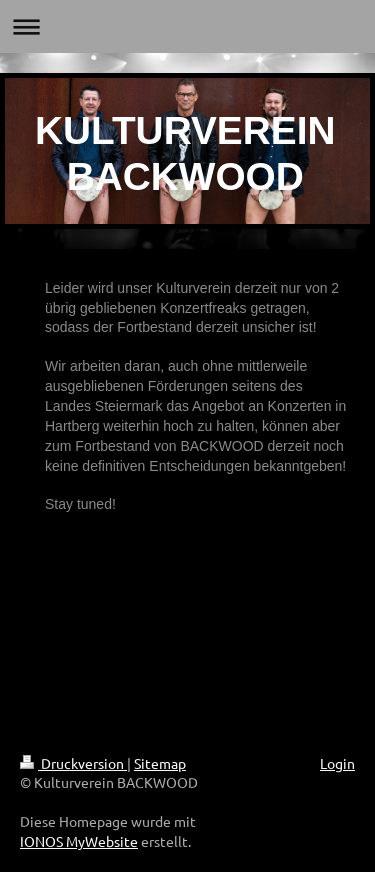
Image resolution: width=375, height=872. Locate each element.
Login (337, 763)
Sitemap (160, 763)
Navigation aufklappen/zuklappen (187, 26)
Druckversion (73, 763)
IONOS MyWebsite (79, 841)
